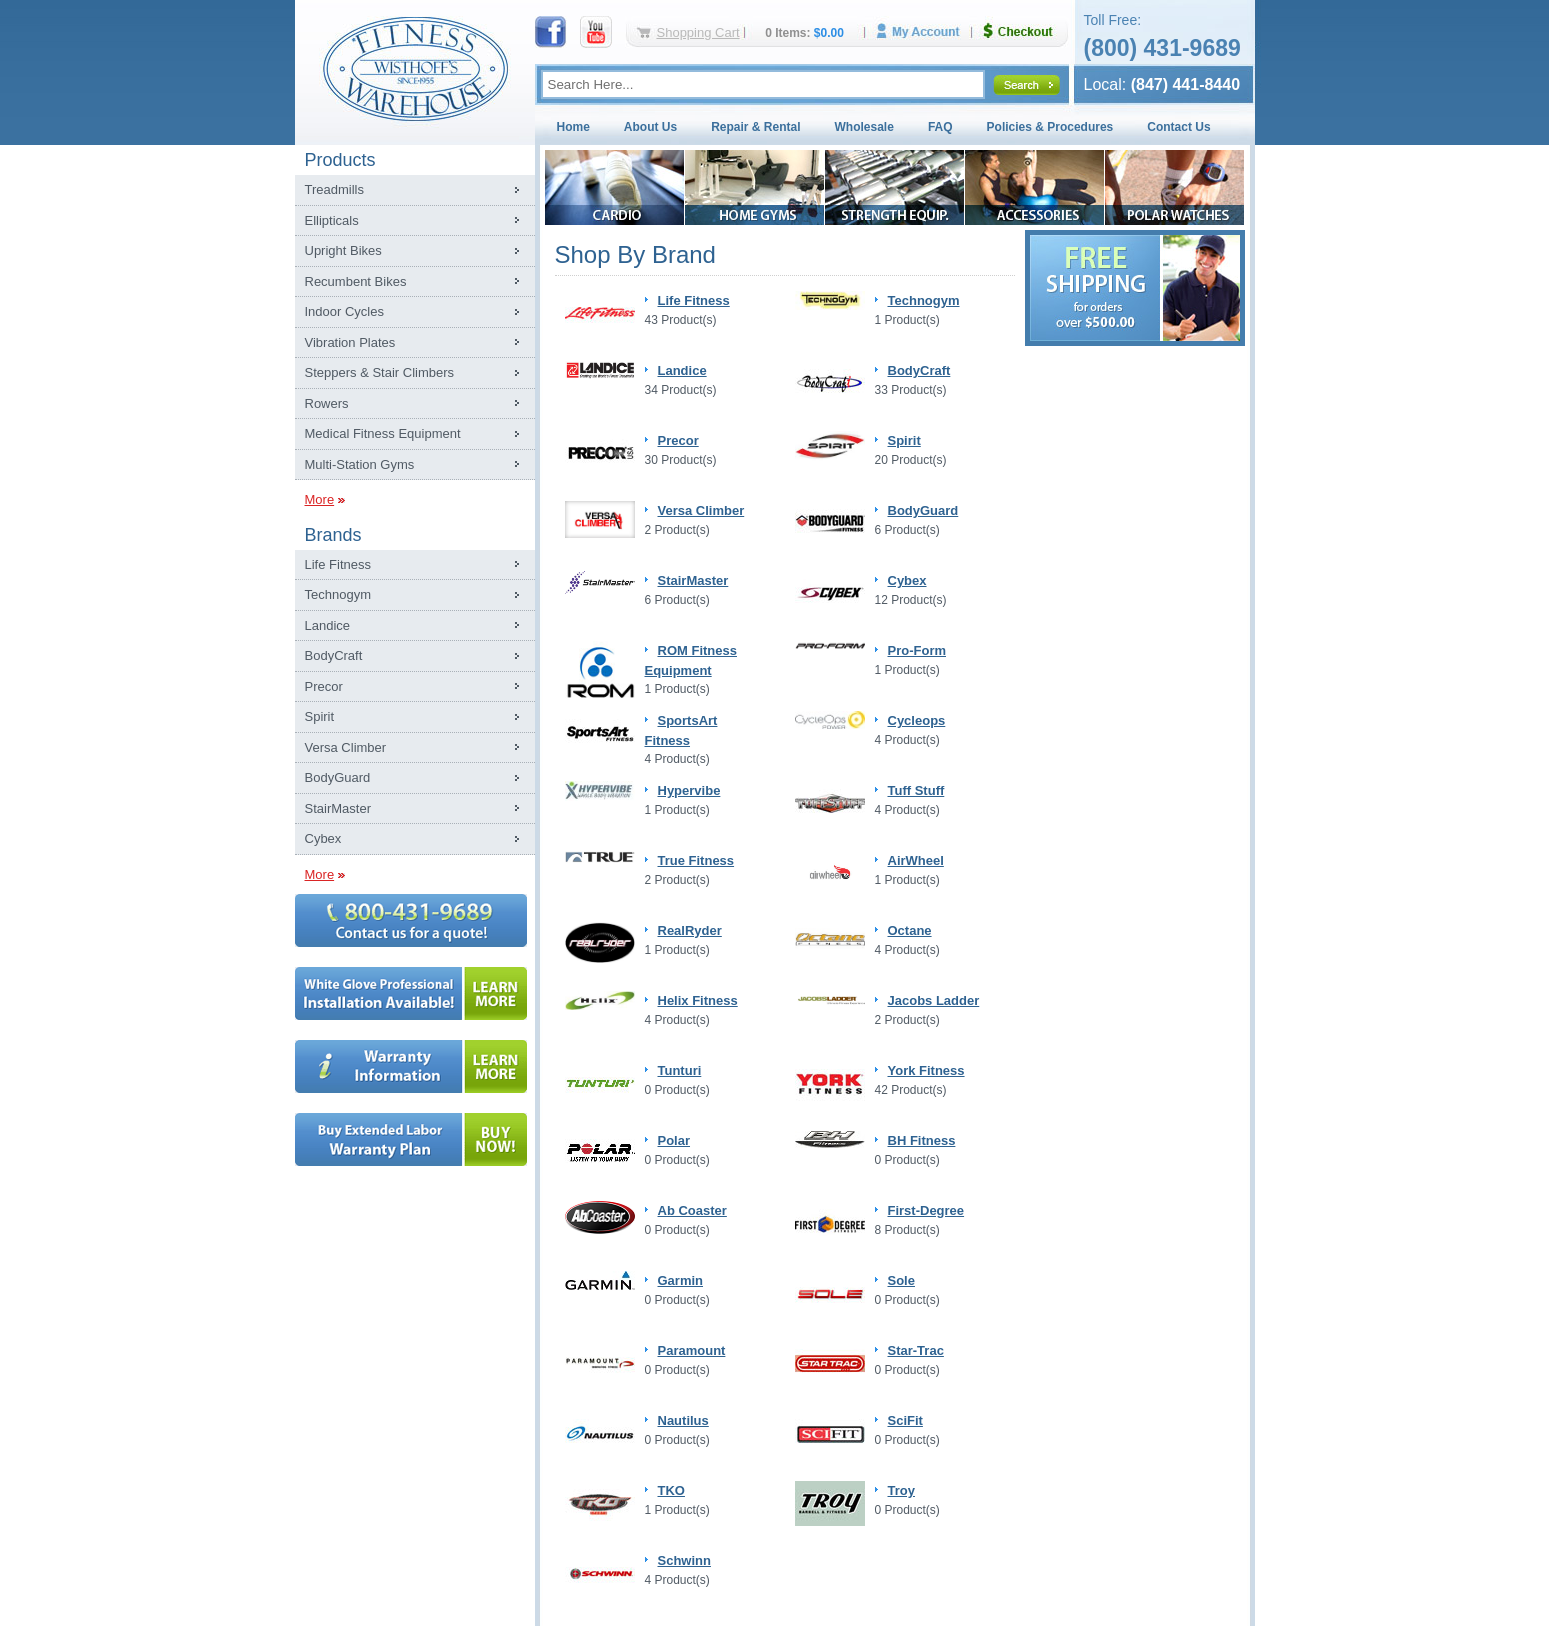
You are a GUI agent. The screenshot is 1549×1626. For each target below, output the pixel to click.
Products (340, 160)
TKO (671, 1490)
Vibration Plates (350, 342)
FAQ (940, 127)
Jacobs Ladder (934, 1000)
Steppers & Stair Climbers (380, 372)
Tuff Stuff (916, 790)
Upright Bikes (343, 250)
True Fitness (696, 860)
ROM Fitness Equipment (691, 660)
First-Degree (926, 1210)
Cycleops (917, 720)
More (320, 499)
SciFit (905, 1420)
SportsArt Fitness (681, 730)
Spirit (320, 716)
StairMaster (338, 808)
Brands (333, 535)
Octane (910, 930)
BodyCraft (334, 655)
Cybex (323, 838)
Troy (901, 1490)
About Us (650, 127)
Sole (901, 1280)
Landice (328, 625)
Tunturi (680, 1070)
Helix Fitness (698, 1000)
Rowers (327, 403)
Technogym (338, 594)
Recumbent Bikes (356, 281)
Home (573, 127)
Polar (674, 1140)
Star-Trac (916, 1350)
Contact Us (1178, 127)
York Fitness (926, 1070)
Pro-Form (917, 650)
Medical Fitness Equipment (383, 433)
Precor (324, 686)
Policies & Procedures (1050, 127)
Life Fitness (338, 564)
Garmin (681, 1280)
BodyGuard (338, 777)
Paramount (692, 1350)
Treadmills (334, 189)
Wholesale (864, 127)
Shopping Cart (698, 32)
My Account (925, 31)
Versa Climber (346, 747)
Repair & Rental (755, 127)
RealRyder (690, 930)
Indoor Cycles (344, 311)
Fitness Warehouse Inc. (415, 67)
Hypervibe (689, 790)
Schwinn (684, 1560)
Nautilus (683, 1420)
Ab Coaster (692, 1210)
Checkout (1026, 31)
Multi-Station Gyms (360, 464)
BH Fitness (922, 1140)
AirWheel (916, 860)
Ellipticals (332, 220)
